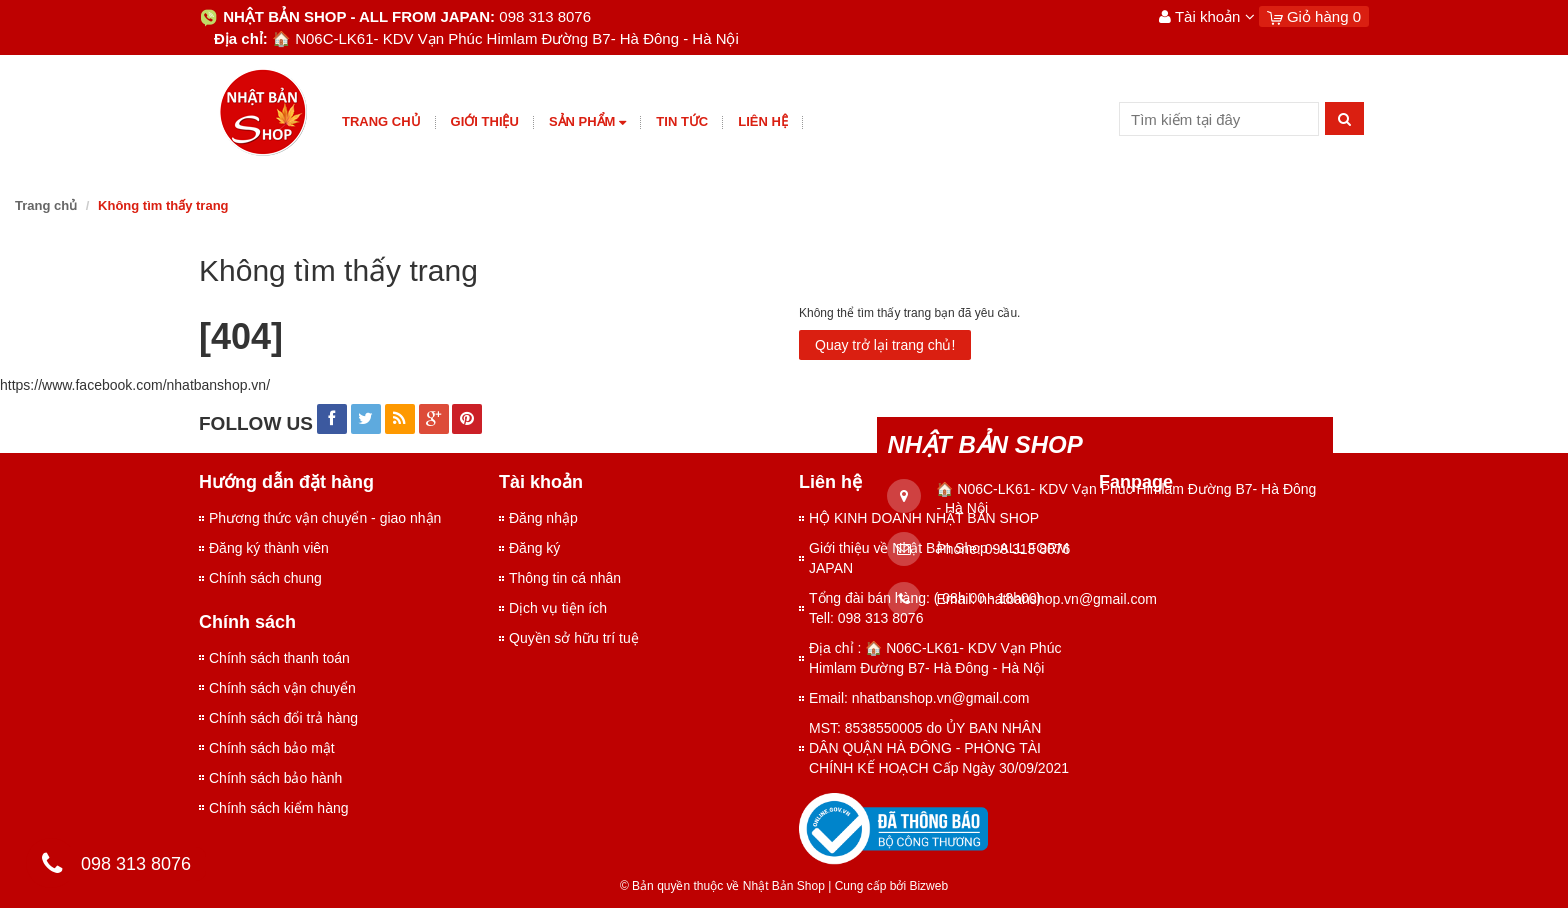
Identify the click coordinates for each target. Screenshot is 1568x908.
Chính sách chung (265, 578)
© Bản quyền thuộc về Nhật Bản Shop (722, 886)
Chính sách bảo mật (272, 748)
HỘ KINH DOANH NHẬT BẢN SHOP (924, 518)
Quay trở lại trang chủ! (885, 345)
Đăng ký (534, 548)
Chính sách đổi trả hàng (283, 718)
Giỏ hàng (1314, 16)
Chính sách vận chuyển (282, 688)
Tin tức (682, 121)
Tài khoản (1207, 16)
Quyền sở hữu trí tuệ (574, 638)
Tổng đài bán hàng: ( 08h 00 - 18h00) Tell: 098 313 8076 (925, 608)
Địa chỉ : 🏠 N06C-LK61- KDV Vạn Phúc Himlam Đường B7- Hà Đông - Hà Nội (935, 658)
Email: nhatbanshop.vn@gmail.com (919, 698)
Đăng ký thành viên (269, 548)
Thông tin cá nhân (565, 578)
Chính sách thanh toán (279, 658)
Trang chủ (381, 121)
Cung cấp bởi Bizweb (888, 886)
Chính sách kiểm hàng (279, 808)
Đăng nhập (543, 518)
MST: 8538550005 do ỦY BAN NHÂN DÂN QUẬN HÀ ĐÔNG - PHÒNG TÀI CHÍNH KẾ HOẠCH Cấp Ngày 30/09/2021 (939, 748)
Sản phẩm (587, 122)
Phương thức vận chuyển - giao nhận (325, 518)
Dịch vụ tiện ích (558, 608)
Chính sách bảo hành (275, 778)
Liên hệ (763, 121)
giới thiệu (485, 121)
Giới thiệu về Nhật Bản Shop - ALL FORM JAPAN (939, 558)
